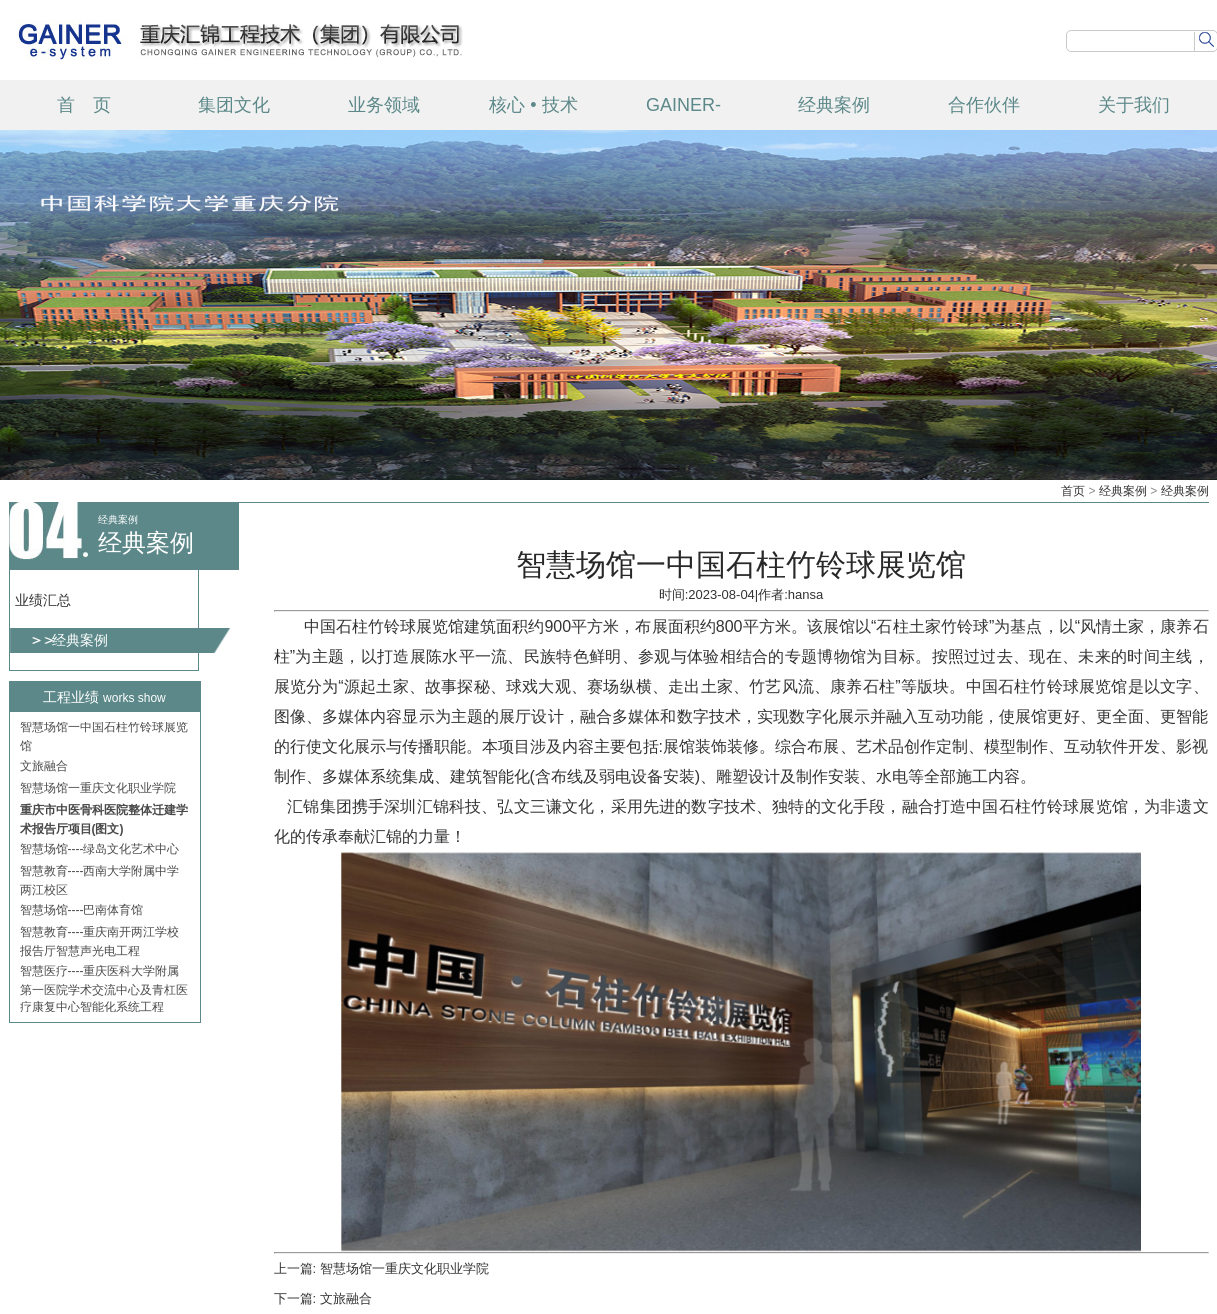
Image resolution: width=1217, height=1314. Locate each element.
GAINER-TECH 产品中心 (684, 112)
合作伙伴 (984, 105)
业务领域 (384, 105)
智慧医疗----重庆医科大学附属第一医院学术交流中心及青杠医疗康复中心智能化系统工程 (104, 991)
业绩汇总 (43, 600)
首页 (1073, 491)
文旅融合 (44, 768)
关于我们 (1134, 105)
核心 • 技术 (533, 105)
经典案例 (834, 105)
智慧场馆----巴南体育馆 (82, 912)
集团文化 (234, 105)
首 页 (84, 105)
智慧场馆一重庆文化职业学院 (98, 790)
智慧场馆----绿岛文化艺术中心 (100, 851)
